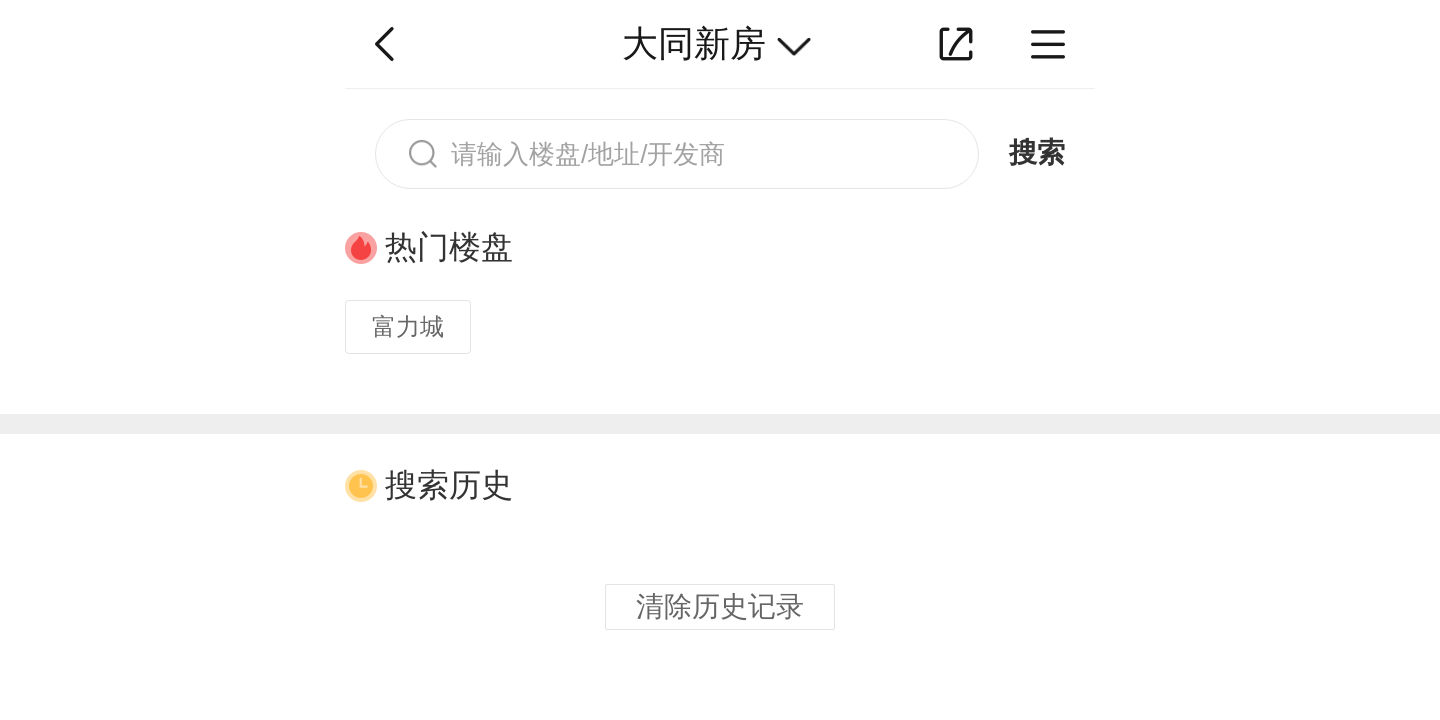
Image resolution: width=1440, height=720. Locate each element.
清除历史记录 (720, 606)
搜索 (1037, 152)
